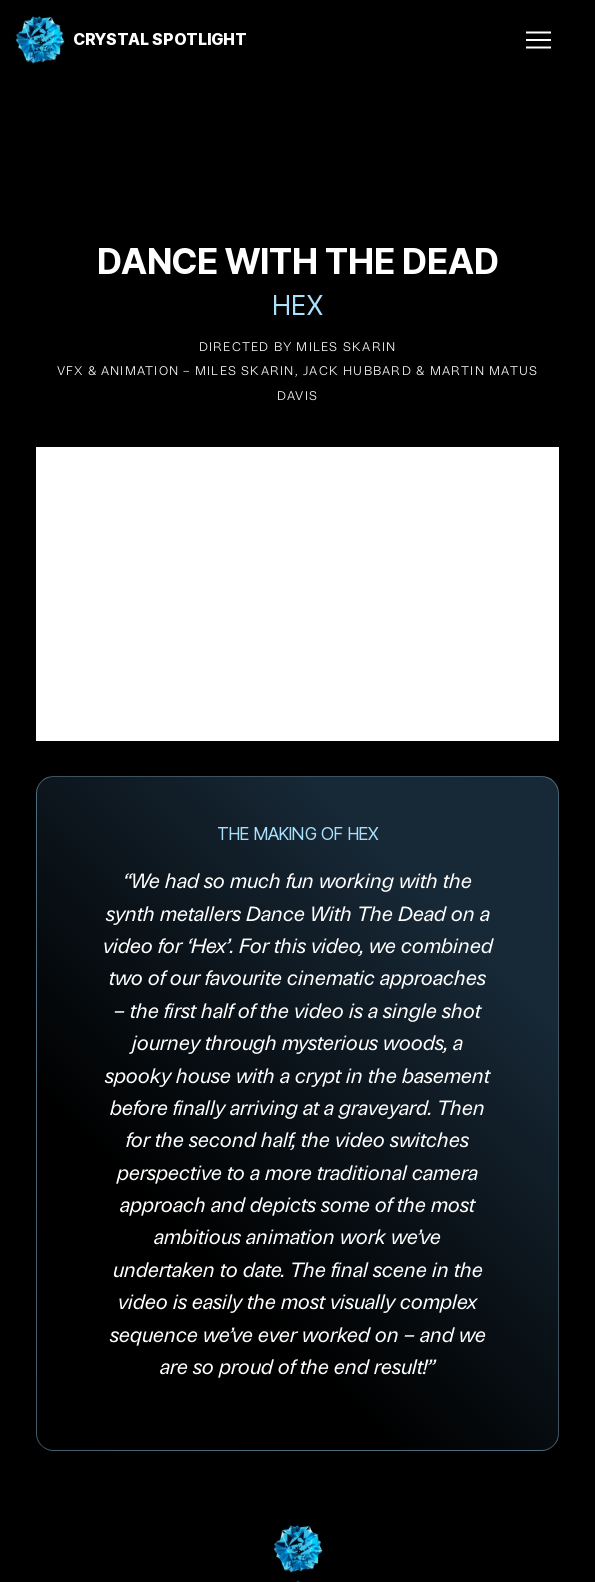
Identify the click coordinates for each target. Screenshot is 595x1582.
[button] (530, 40)
